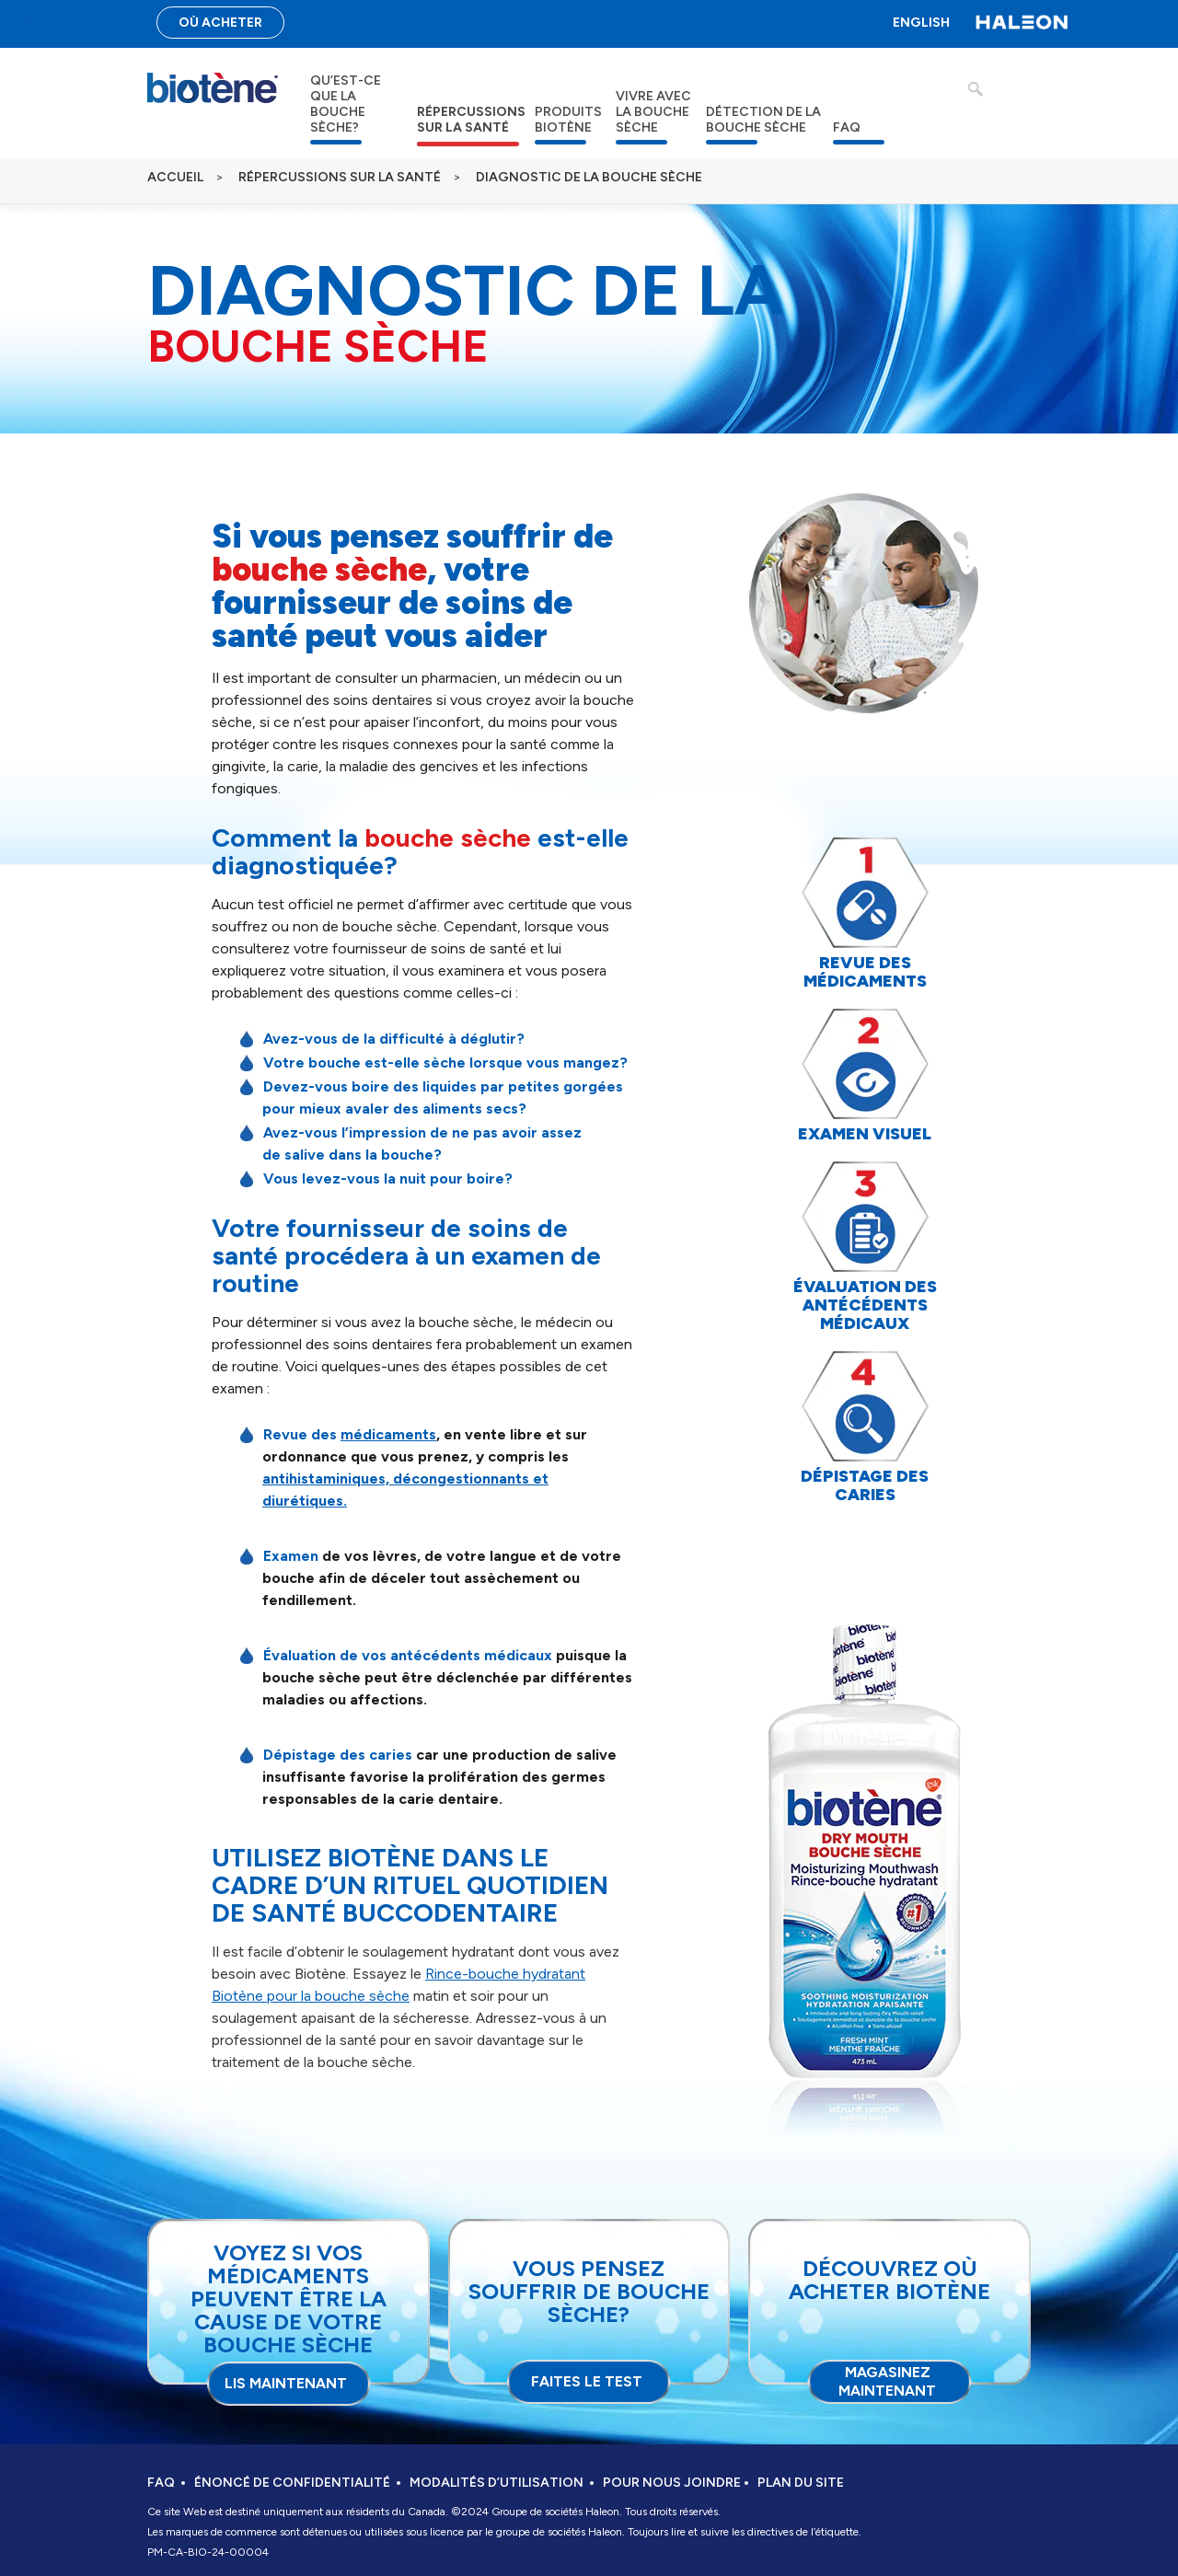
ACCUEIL (175, 177)
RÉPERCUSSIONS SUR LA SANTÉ (471, 119)
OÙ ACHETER (220, 22)
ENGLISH (921, 22)
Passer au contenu (64, 22)
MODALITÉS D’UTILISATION (496, 2482)
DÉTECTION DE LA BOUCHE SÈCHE (763, 119)
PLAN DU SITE (800, 2482)
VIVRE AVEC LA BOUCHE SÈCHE (653, 111)
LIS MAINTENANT (286, 2383)
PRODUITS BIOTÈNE (568, 119)
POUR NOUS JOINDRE (672, 2482)
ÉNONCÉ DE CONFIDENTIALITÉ (292, 2482)
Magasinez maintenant (887, 2381)
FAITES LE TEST (586, 2381)
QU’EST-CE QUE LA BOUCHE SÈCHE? (345, 104)
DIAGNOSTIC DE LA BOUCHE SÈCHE (589, 177)
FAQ (846, 127)
